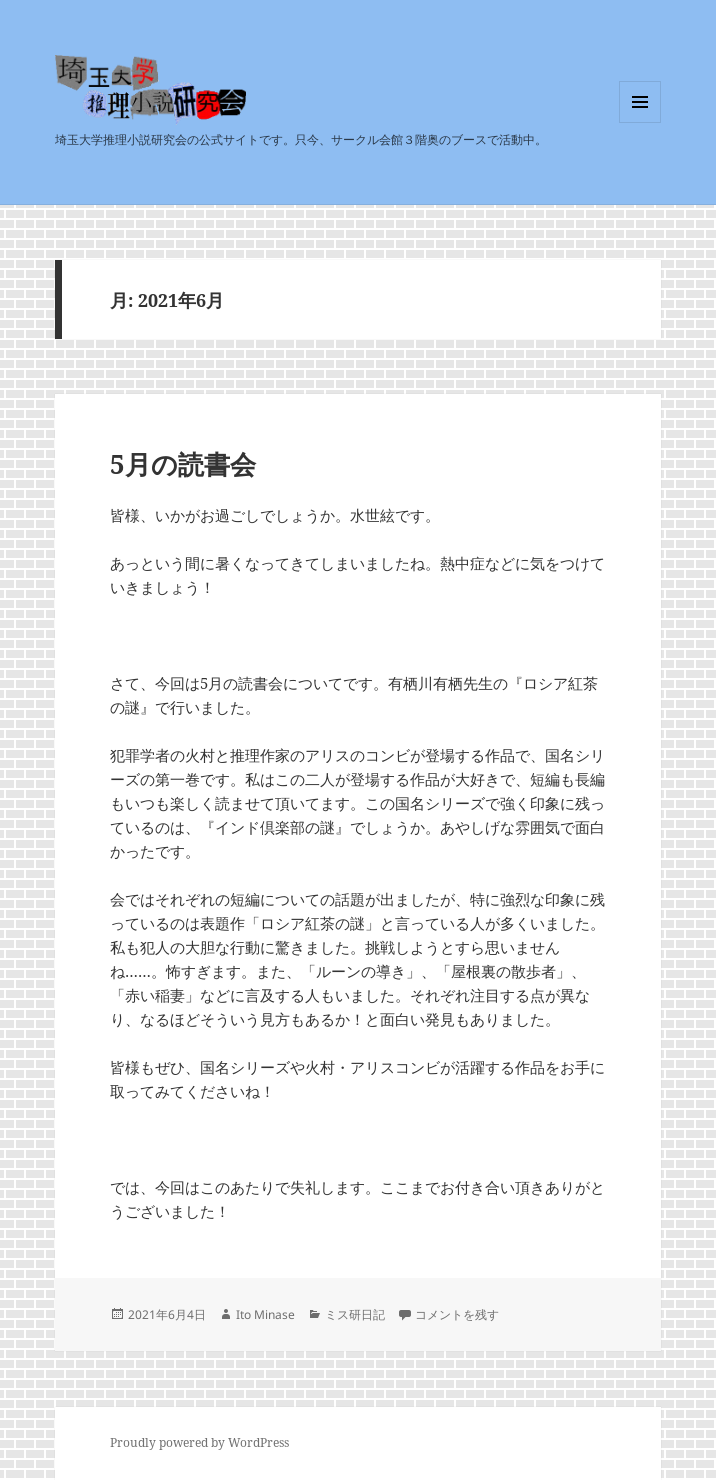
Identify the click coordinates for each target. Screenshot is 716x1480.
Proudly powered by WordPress (199, 1442)
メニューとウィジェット (640, 122)
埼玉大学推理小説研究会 (176, 123)
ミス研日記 (355, 1314)
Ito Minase (265, 1314)
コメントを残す (457, 1314)
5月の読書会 (183, 464)
